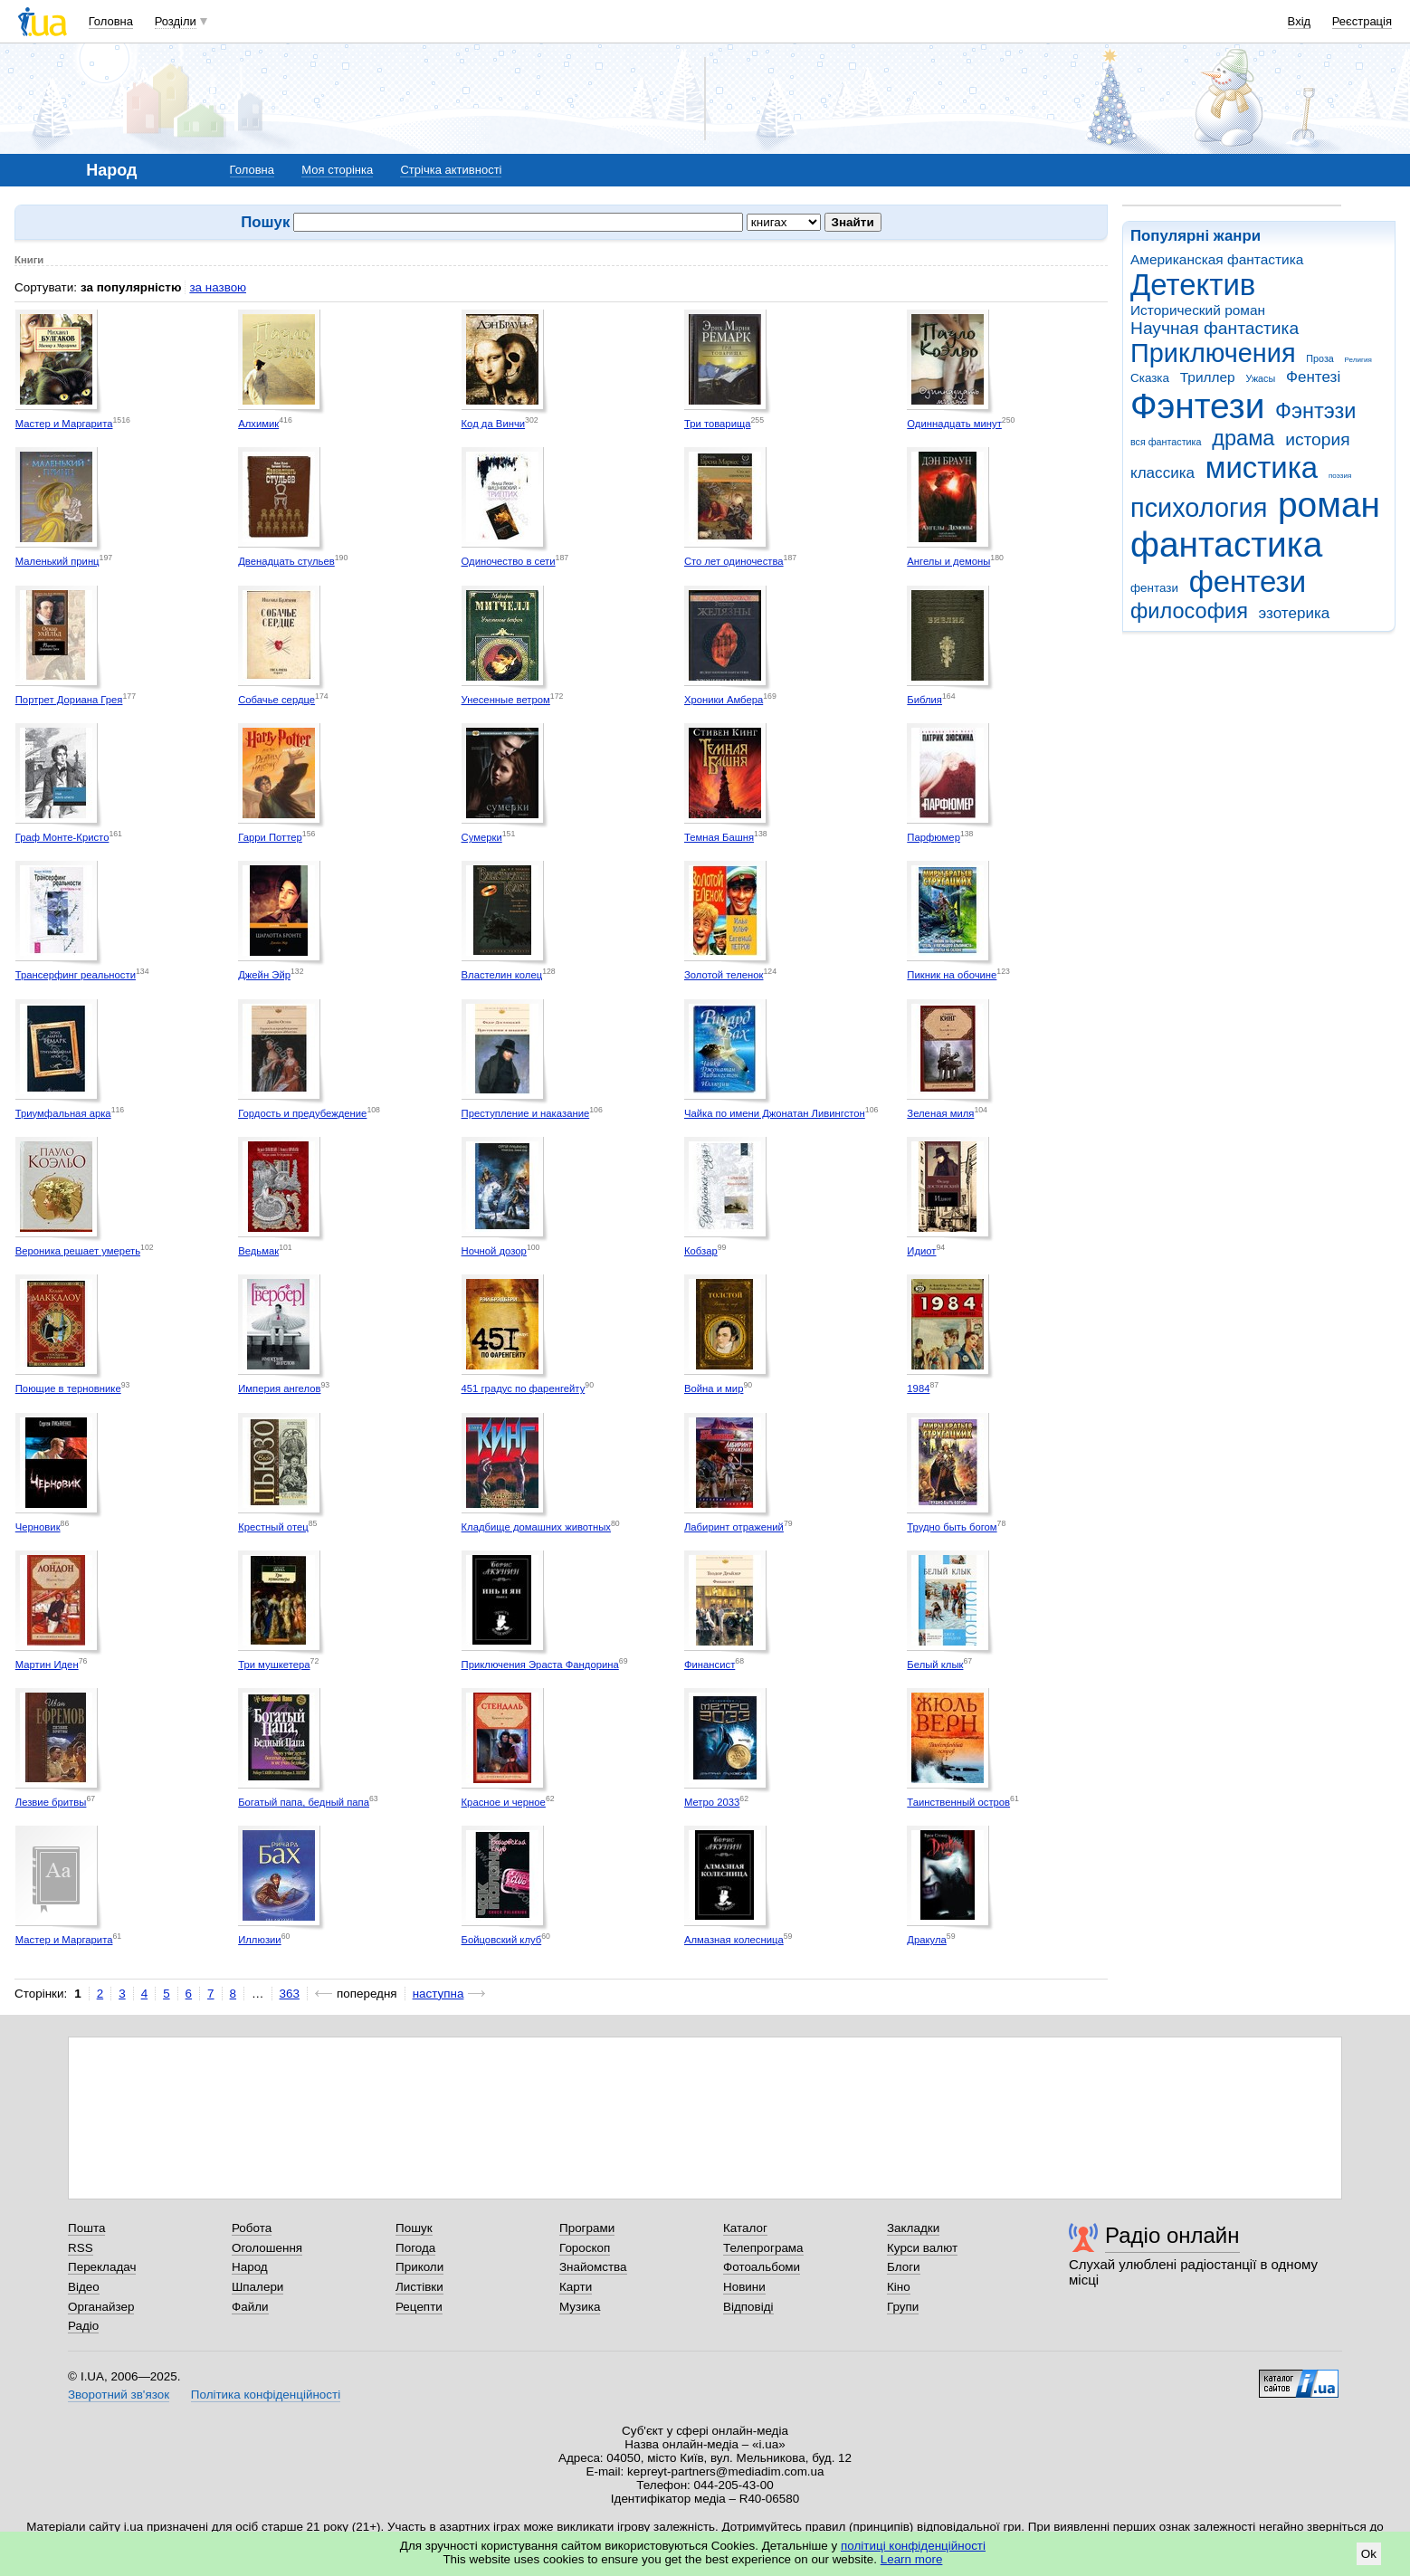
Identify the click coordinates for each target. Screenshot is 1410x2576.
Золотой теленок (724, 974)
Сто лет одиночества (734, 561)
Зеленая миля (940, 1113)
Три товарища (717, 423)
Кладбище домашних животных (536, 1527)
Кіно (898, 2287)
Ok (1369, 2554)
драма (1243, 438)
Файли (250, 2307)
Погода (415, 2248)
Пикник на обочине (951, 974)
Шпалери (257, 2287)
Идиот (921, 1250)
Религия (1358, 360)
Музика (579, 2307)
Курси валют (922, 2248)
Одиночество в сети (509, 561)
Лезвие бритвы (51, 1802)
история (1317, 439)
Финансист (709, 1664)
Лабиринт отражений (734, 1527)
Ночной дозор (494, 1250)
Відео (84, 2287)
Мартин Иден (47, 1664)
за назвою (217, 287)
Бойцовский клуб (502, 1939)
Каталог (745, 2228)
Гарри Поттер (270, 837)
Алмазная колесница (734, 1939)
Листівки (419, 2287)
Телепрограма (763, 2248)
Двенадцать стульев (286, 561)
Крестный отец (273, 1527)
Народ (250, 2267)
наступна (438, 1993)
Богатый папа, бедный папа (303, 1802)
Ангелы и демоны (948, 561)
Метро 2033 (711, 1802)
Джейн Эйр (264, 974)
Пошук (414, 2228)
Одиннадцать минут (954, 423)
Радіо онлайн (1172, 2235)
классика (1162, 473)
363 (290, 1993)
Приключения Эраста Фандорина (540, 1664)
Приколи (419, 2267)
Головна (111, 21)
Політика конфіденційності (265, 2394)
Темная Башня (719, 837)
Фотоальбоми (761, 2267)
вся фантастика (1166, 441)
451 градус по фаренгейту (524, 1388)
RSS (80, 2248)
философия (1189, 611)
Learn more (912, 2559)
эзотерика (1294, 613)
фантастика (1226, 544)
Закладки (913, 2228)
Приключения (1213, 353)
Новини (744, 2287)
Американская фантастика (1216, 259)
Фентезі (1313, 377)
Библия (924, 699)
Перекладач (102, 2267)
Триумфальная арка (63, 1113)
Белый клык (935, 1664)
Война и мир (714, 1388)
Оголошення (267, 2248)
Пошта (86, 2228)
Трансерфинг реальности (75, 974)
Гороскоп (584, 2248)
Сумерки (482, 837)
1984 (918, 1388)
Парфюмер (933, 837)
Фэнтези (1197, 405)
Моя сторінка (337, 170)
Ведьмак (258, 1250)
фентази (1154, 588)
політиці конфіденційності (913, 2545)
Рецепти (419, 2307)
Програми (586, 2228)
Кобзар (701, 1250)
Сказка (1149, 378)
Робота (252, 2228)
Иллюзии (259, 1939)
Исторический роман (1197, 310)
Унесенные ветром (506, 699)
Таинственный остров (958, 1802)
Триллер (1207, 377)
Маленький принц (57, 561)
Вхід (1299, 21)
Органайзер (101, 2307)
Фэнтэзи (1315, 411)
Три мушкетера (274, 1664)
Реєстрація (1362, 21)
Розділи (175, 21)
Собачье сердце (276, 699)
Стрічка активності (450, 170)
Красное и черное (504, 1802)
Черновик (38, 1527)
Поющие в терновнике (68, 1388)
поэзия (1340, 476)
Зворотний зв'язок (118, 2394)
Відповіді (748, 2307)
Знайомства (593, 2267)
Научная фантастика (1214, 328)
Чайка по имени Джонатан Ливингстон (774, 1113)
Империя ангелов (279, 1388)
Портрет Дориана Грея (69, 699)
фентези (1247, 581)
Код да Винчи (494, 423)
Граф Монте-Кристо (62, 837)
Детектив (1192, 284)
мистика (1261, 467)
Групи (903, 2307)
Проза (1319, 358)
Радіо (83, 2326)
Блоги (903, 2267)
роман (1329, 504)
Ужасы (1260, 378)
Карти (575, 2287)
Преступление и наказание (526, 1113)
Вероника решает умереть (77, 1250)
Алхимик (258, 423)
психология (1198, 507)
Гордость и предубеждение (302, 1113)
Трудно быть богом (951, 1527)
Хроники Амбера (723, 699)
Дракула (927, 1939)
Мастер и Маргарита (64, 423)
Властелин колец (502, 974)
